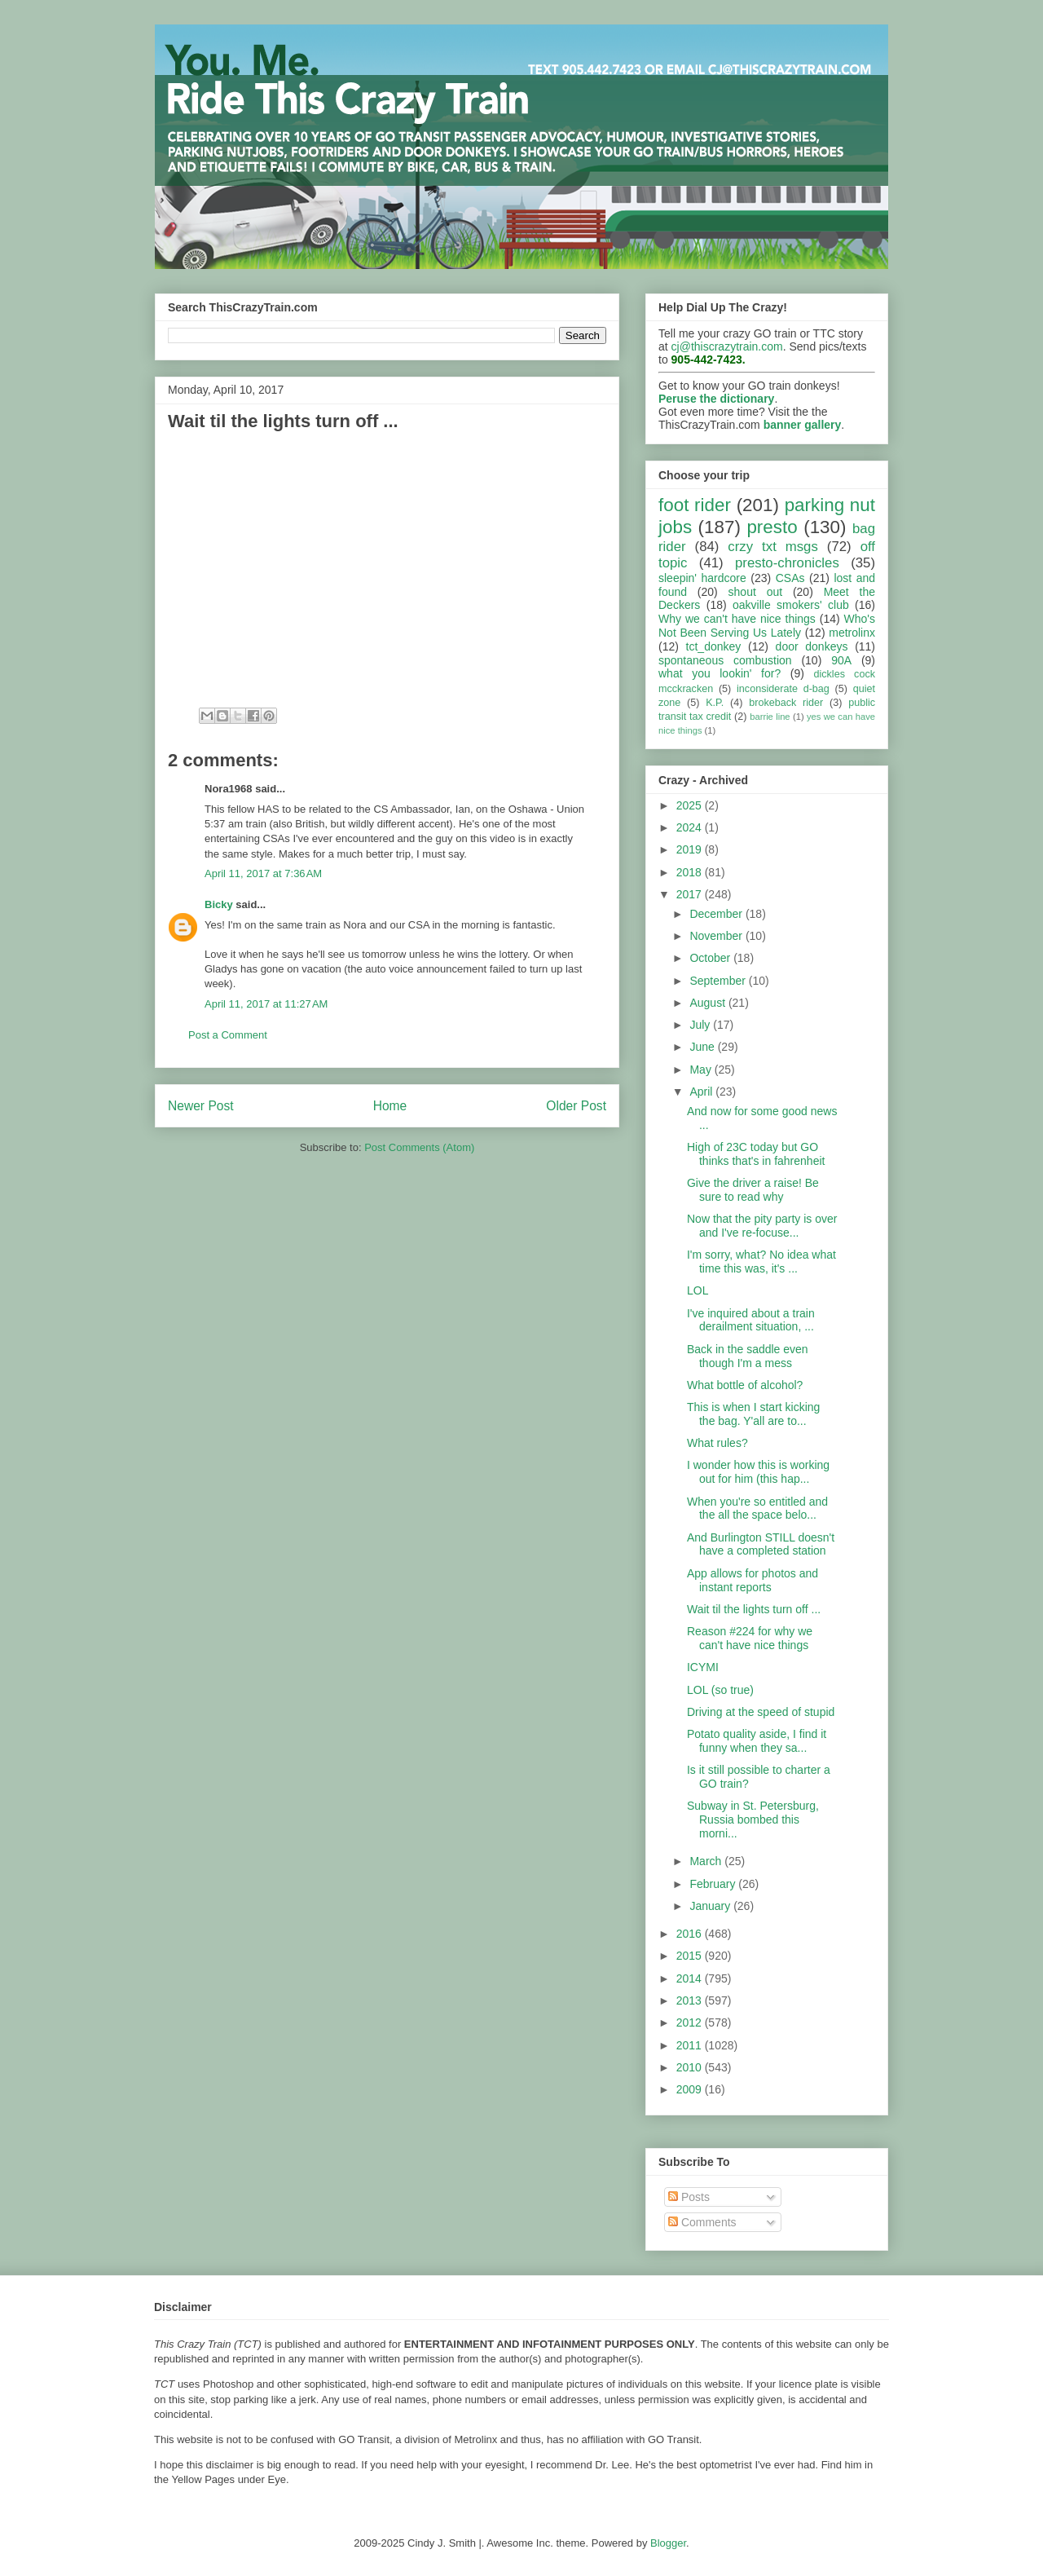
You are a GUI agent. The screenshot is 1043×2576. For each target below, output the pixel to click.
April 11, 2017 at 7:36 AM (263, 873)
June (703, 1046)
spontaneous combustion (725, 660)
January (711, 1905)
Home (390, 1106)
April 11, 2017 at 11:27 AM (266, 1004)
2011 (690, 2045)
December (717, 913)
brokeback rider (786, 702)
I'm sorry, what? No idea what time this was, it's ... (761, 1261)
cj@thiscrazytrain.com (727, 346)
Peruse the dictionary (716, 398)
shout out (755, 591)
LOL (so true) (720, 1689)
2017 (690, 894)
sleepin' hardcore (702, 577)
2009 (690, 2089)
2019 (690, 849)
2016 (690, 1933)
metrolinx (852, 632)
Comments (702, 2222)
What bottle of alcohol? (745, 1385)
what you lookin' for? (719, 673)
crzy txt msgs (773, 546)
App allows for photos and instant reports (752, 1580)
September (718, 980)
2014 (690, 1978)
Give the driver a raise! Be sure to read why (753, 1189)
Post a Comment (227, 1035)
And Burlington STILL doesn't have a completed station (760, 1544)
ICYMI (703, 1667)
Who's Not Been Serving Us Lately (766, 625)
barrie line (770, 716)
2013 (690, 2000)
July (701, 1024)
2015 (690, 1955)
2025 (690, 805)
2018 (690, 872)
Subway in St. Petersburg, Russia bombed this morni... (753, 1819)
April (702, 1091)
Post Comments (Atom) (419, 1147)
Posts (689, 2196)
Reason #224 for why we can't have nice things (749, 1638)
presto (771, 527)
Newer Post (201, 1106)
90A (841, 660)
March (706, 1861)
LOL (697, 1290)
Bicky (219, 904)
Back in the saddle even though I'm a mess (747, 1356)
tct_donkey (714, 646)
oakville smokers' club (791, 604)
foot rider (694, 505)
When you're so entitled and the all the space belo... (757, 1508)
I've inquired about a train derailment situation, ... (751, 1320)
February (713, 1883)
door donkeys (812, 646)
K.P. (715, 702)
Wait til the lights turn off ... (754, 1609)
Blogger (668, 2543)
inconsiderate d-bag (783, 689)
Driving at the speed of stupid (760, 1711)
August (708, 1002)
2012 (690, 2022)
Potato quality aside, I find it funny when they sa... (756, 1740)
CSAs (790, 577)
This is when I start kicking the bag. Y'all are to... (753, 1413)
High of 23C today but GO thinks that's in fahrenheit (756, 1153)
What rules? (717, 1442)
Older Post (576, 1106)
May (701, 1069)
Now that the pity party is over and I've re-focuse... (762, 1225)
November (717, 935)
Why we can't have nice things (737, 618)
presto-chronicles (787, 563)
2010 (690, 2067)
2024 (690, 827)
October (711, 957)
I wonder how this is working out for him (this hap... (758, 1471)
